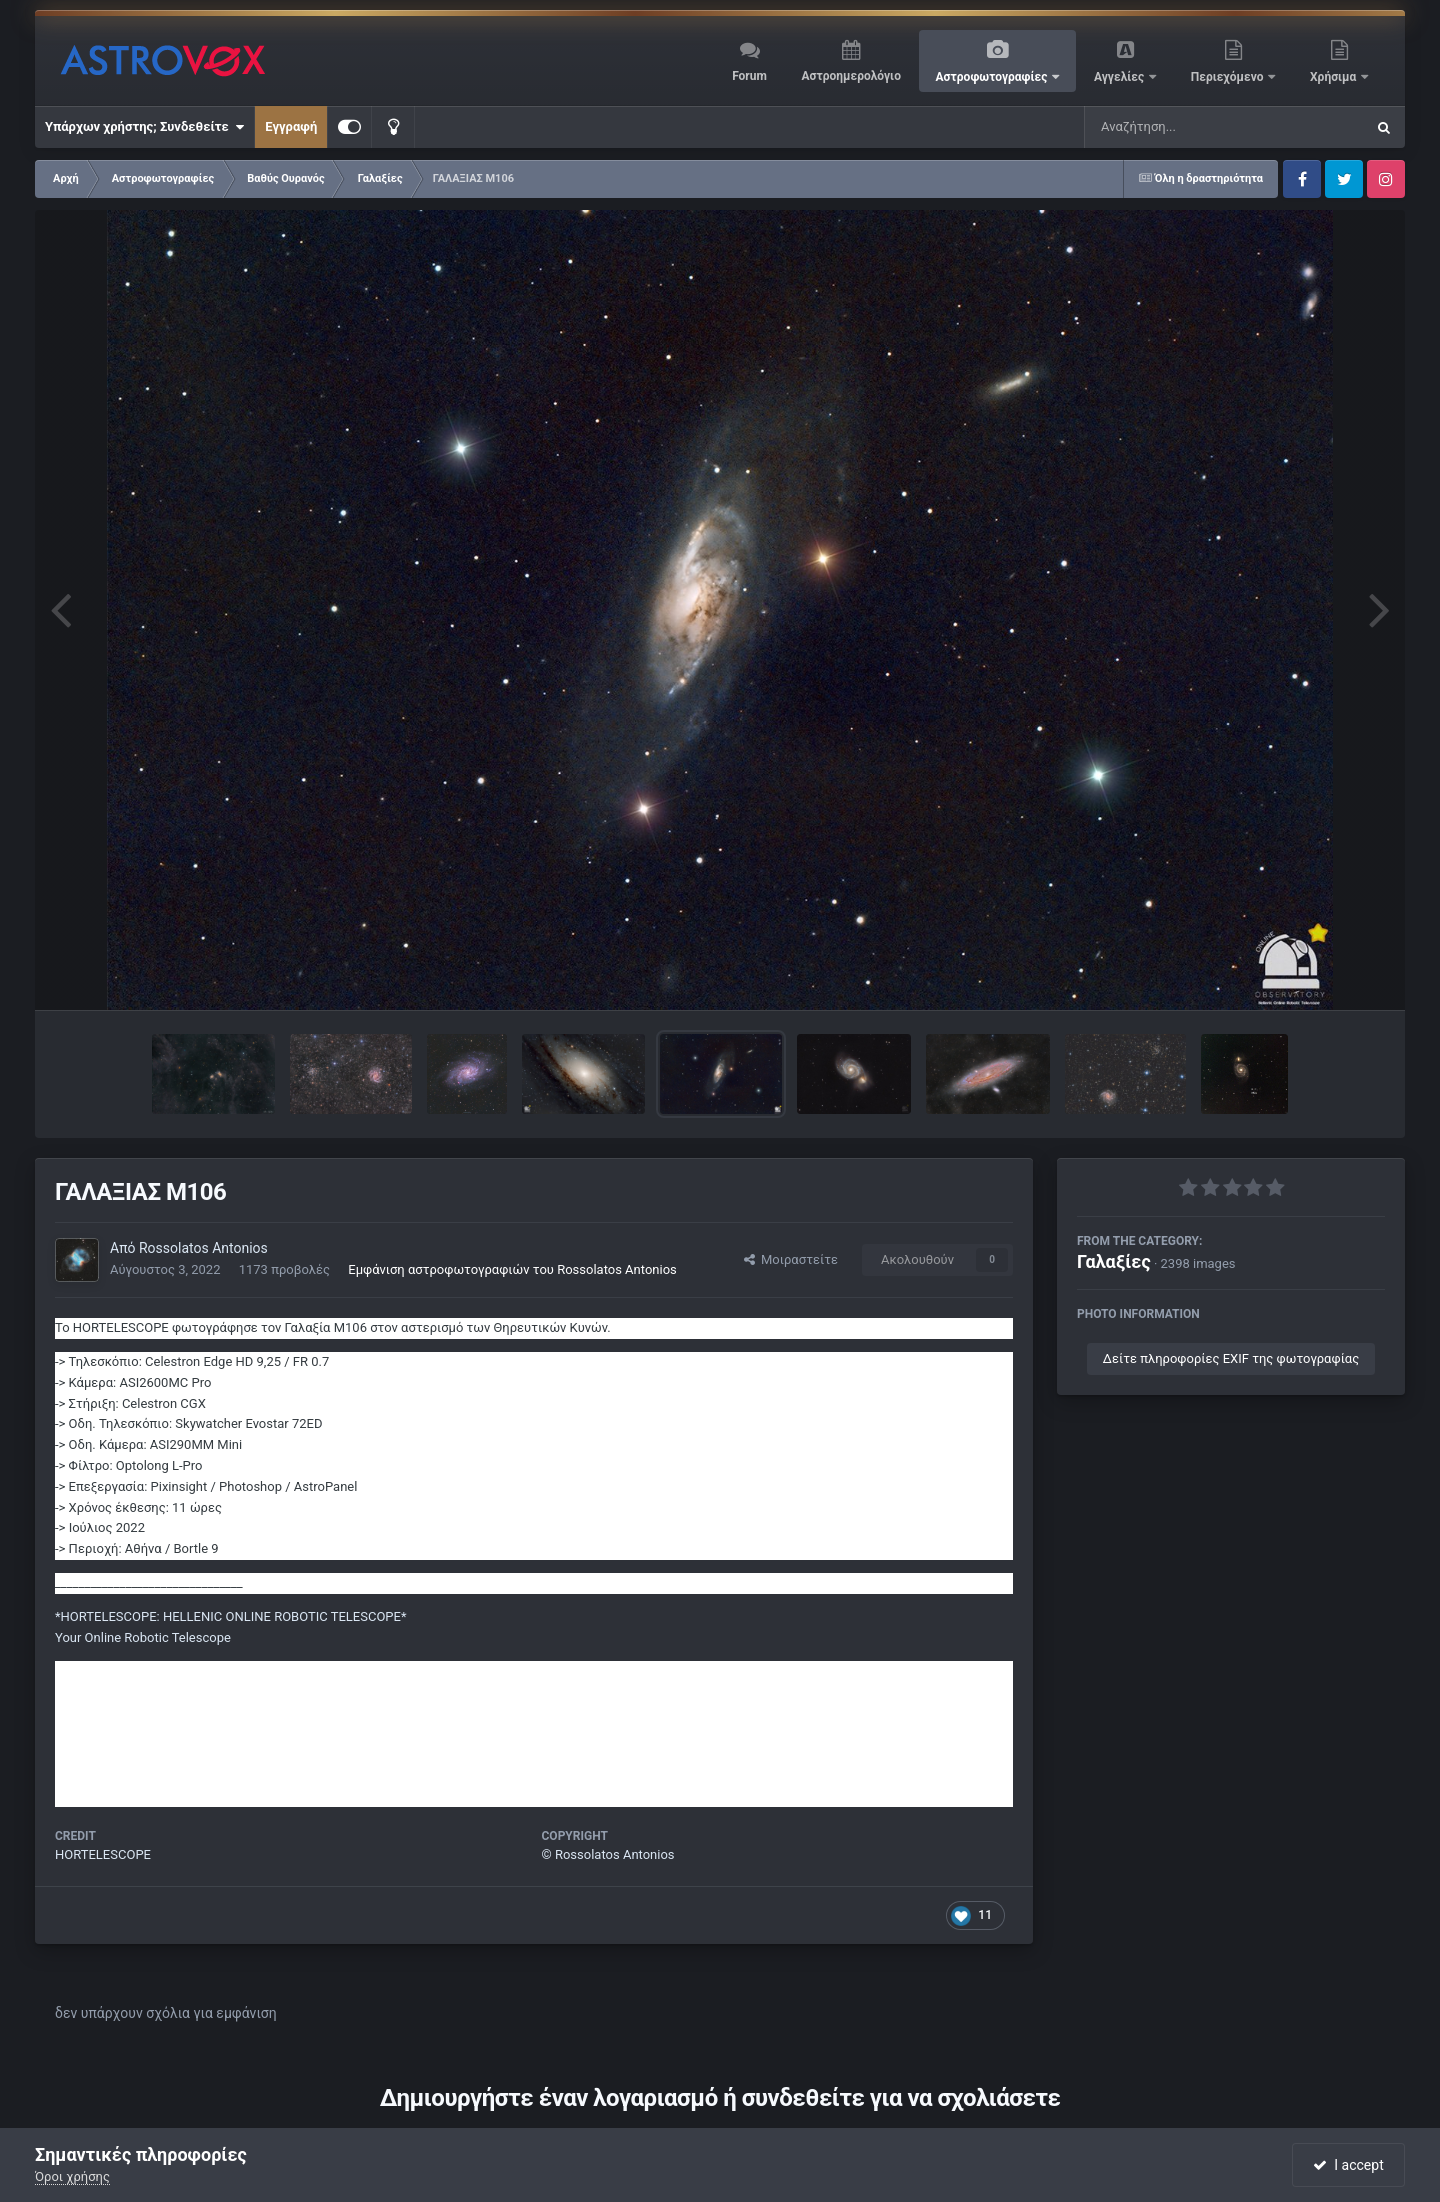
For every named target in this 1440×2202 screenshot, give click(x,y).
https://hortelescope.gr (121, 1670)
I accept (1348, 2165)
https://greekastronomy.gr (130, 1691)
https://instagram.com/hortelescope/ (163, 1712)
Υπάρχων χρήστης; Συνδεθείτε (144, 127)
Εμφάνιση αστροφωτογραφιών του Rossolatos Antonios (512, 1269)
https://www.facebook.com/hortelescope (174, 1733)
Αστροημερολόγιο (850, 76)
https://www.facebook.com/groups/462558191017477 (214, 1754)
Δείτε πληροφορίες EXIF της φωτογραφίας (1231, 1358)
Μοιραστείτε (791, 1259)
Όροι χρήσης (72, 2176)
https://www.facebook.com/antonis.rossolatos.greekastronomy (238, 1774)
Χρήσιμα (1334, 77)
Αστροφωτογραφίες (993, 77)
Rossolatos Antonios (203, 1248)
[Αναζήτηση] (1184, 127)
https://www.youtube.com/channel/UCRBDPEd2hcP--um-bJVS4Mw (249, 1795)
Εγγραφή (291, 126)
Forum (749, 76)
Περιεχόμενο (1229, 77)
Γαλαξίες (1114, 1261)
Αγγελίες (1120, 77)
